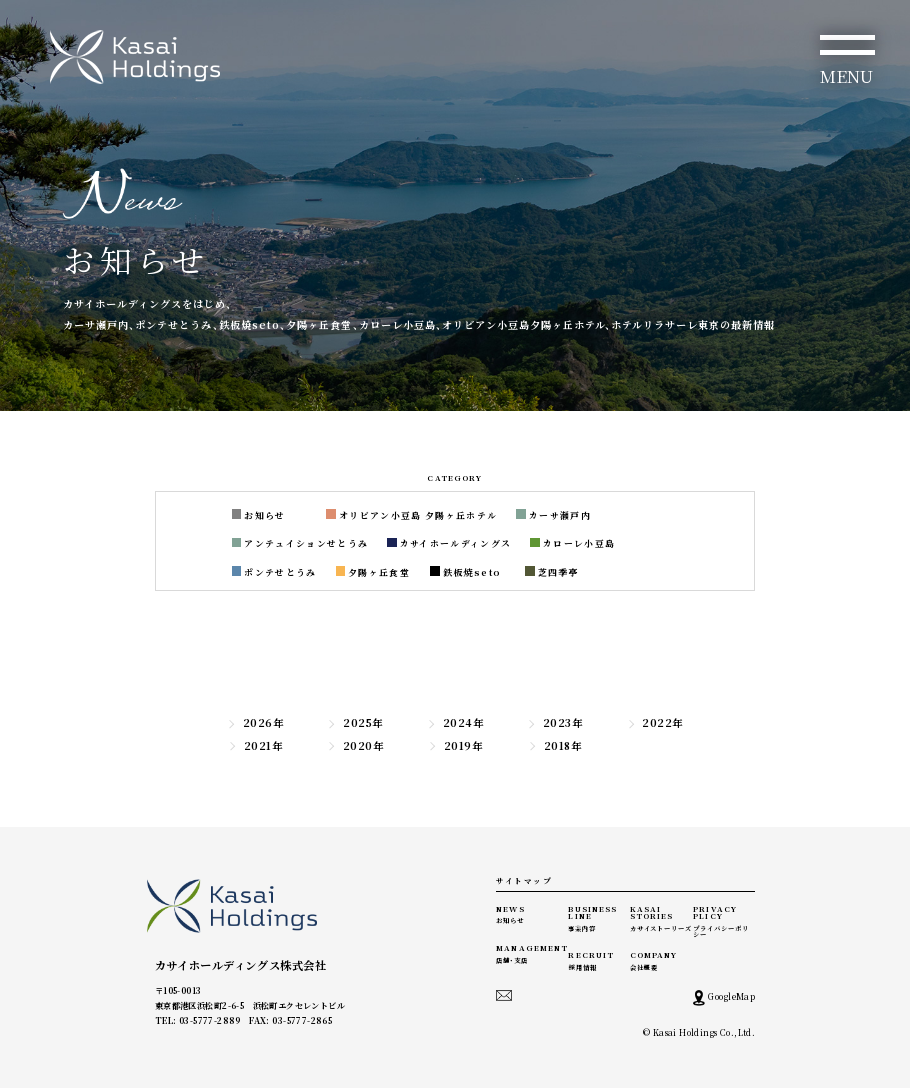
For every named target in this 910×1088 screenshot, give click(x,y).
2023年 (554, 723)
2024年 (455, 723)
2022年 (655, 723)
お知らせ (259, 515)
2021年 (255, 746)
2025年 (354, 723)
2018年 (554, 746)
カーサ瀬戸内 (553, 515)
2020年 (355, 746)
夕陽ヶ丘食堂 (373, 572)
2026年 (255, 723)
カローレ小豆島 (572, 543)
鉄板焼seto (465, 572)
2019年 (455, 746)
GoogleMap (724, 998)
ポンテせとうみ (274, 572)
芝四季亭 (551, 572)
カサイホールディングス (449, 543)
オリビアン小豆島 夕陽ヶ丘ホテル (411, 515)
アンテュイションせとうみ (300, 543)
